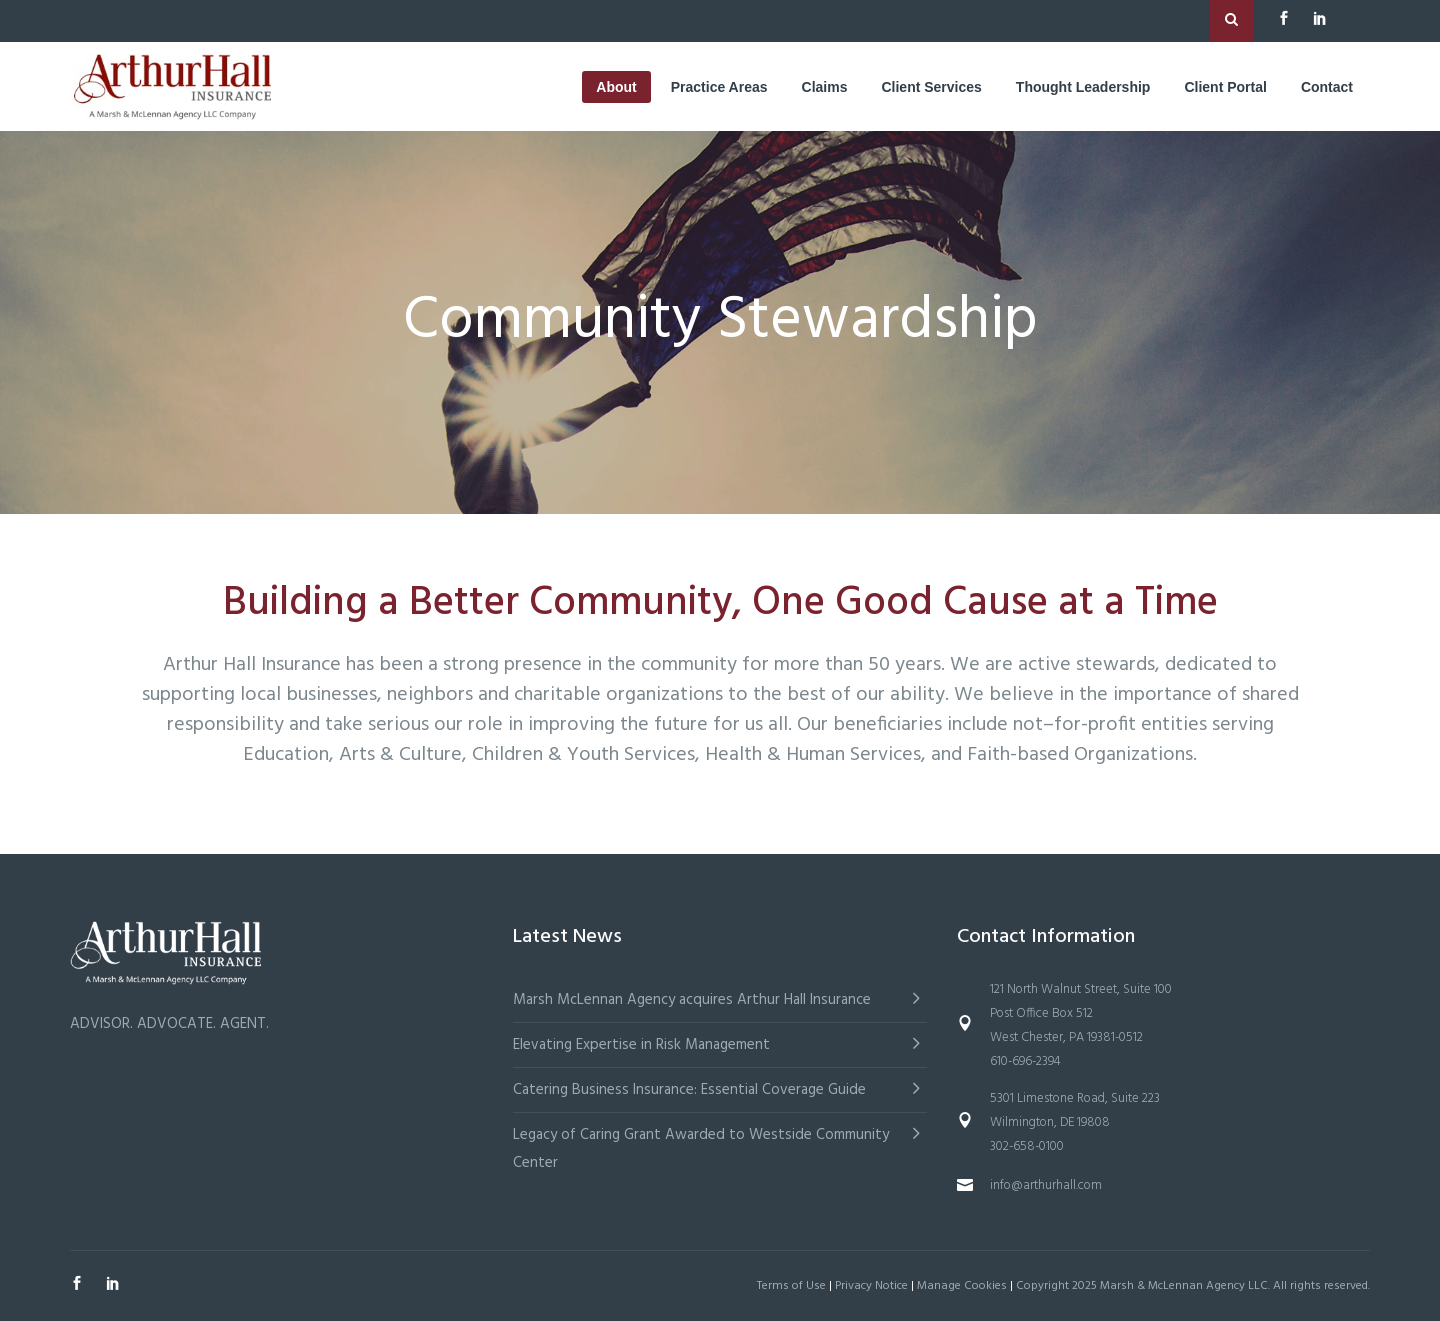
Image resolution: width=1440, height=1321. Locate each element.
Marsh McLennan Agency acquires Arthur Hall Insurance (692, 1000)
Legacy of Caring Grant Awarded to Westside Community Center (701, 1149)
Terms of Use (791, 1286)
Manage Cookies (962, 1286)
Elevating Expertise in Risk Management (641, 1045)
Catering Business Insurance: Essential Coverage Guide (689, 1090)
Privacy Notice (871, 1286)
